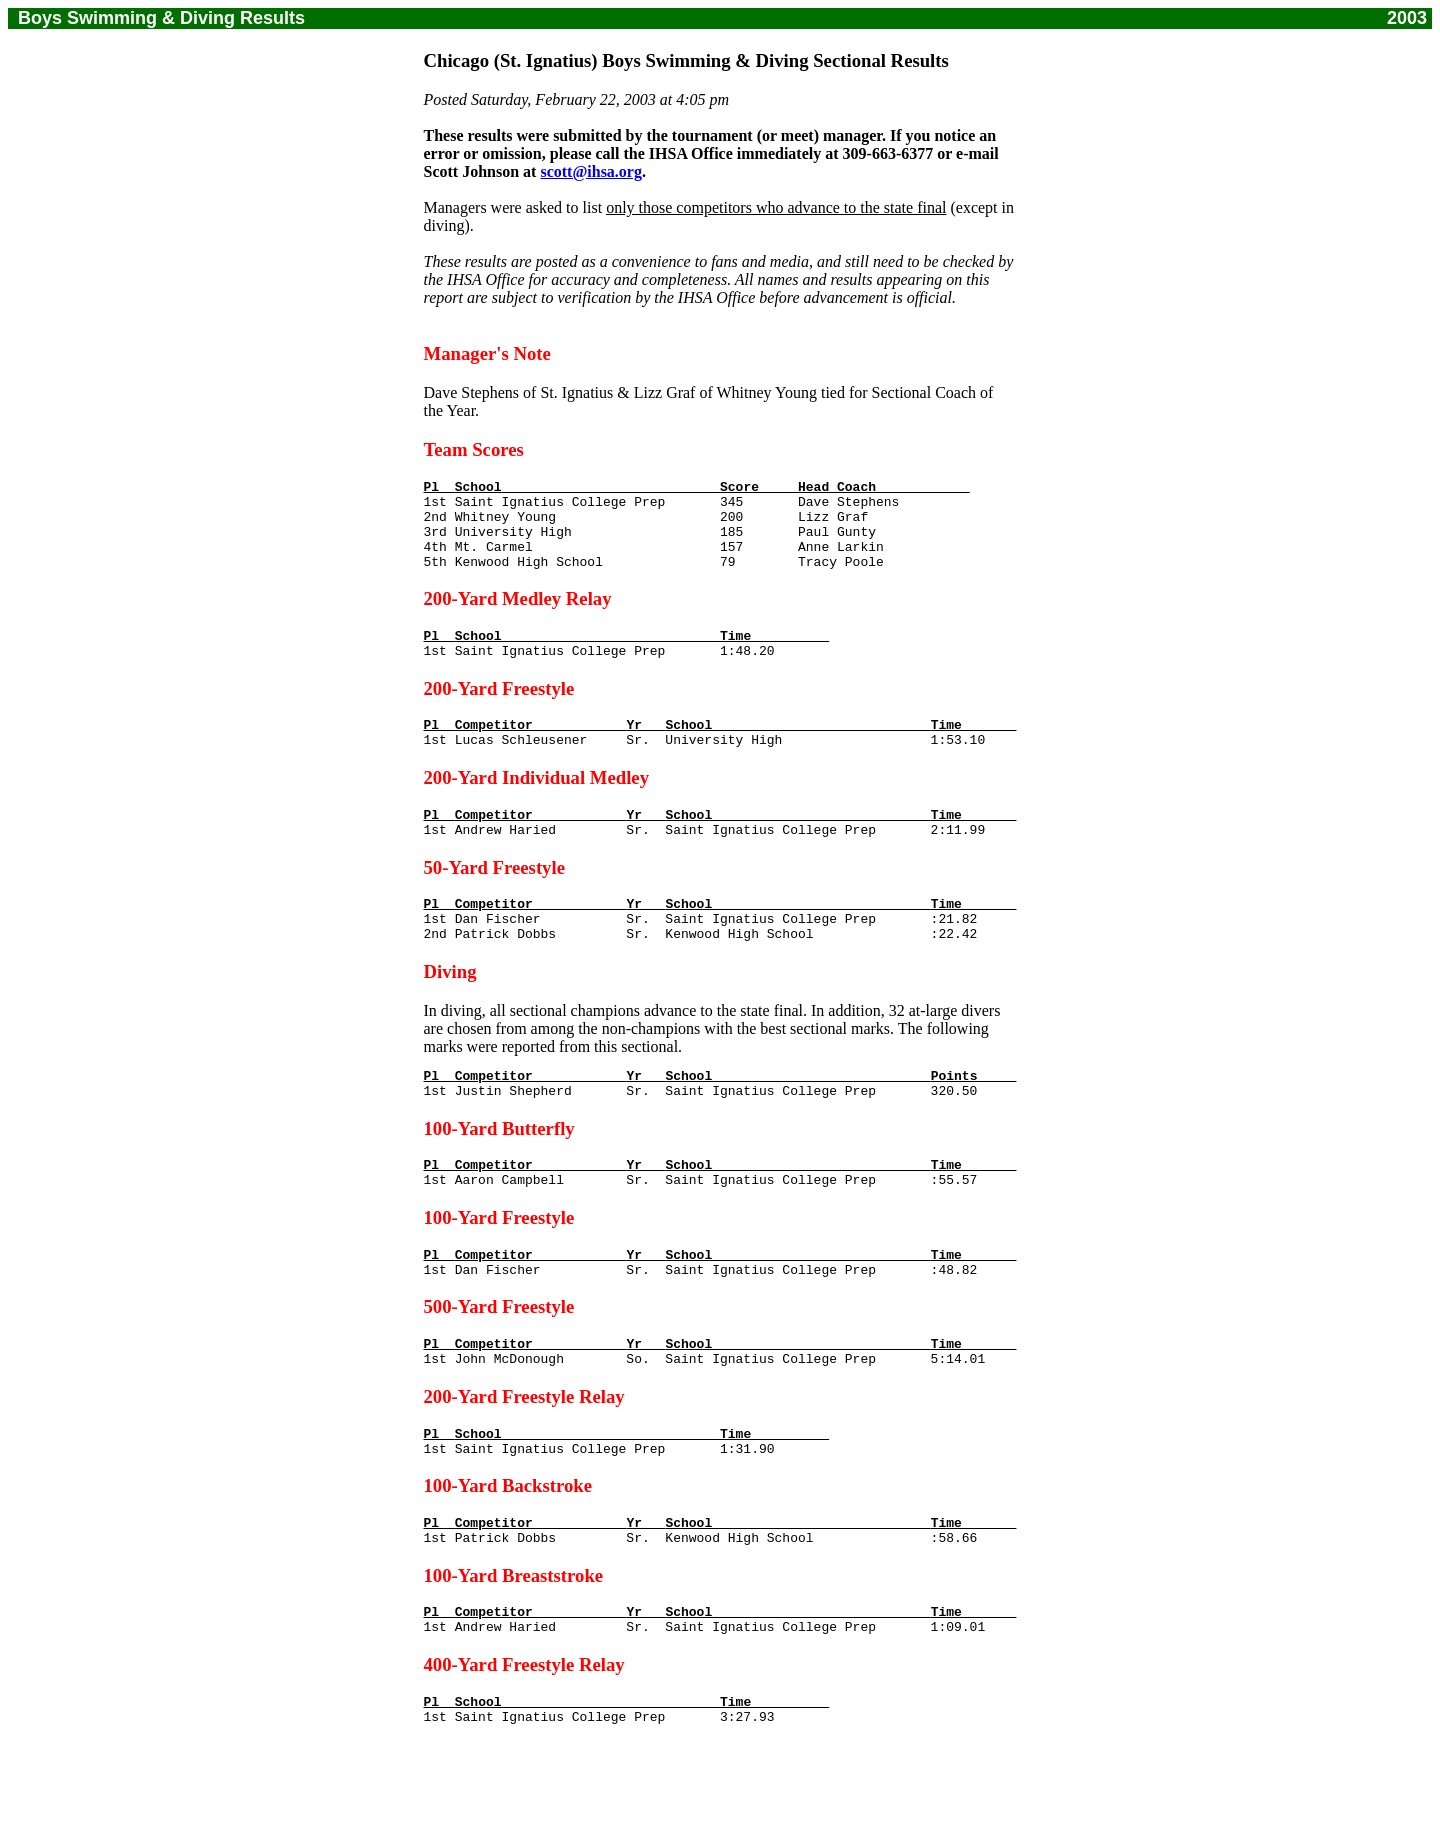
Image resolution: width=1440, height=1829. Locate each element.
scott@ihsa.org (591, 171)
